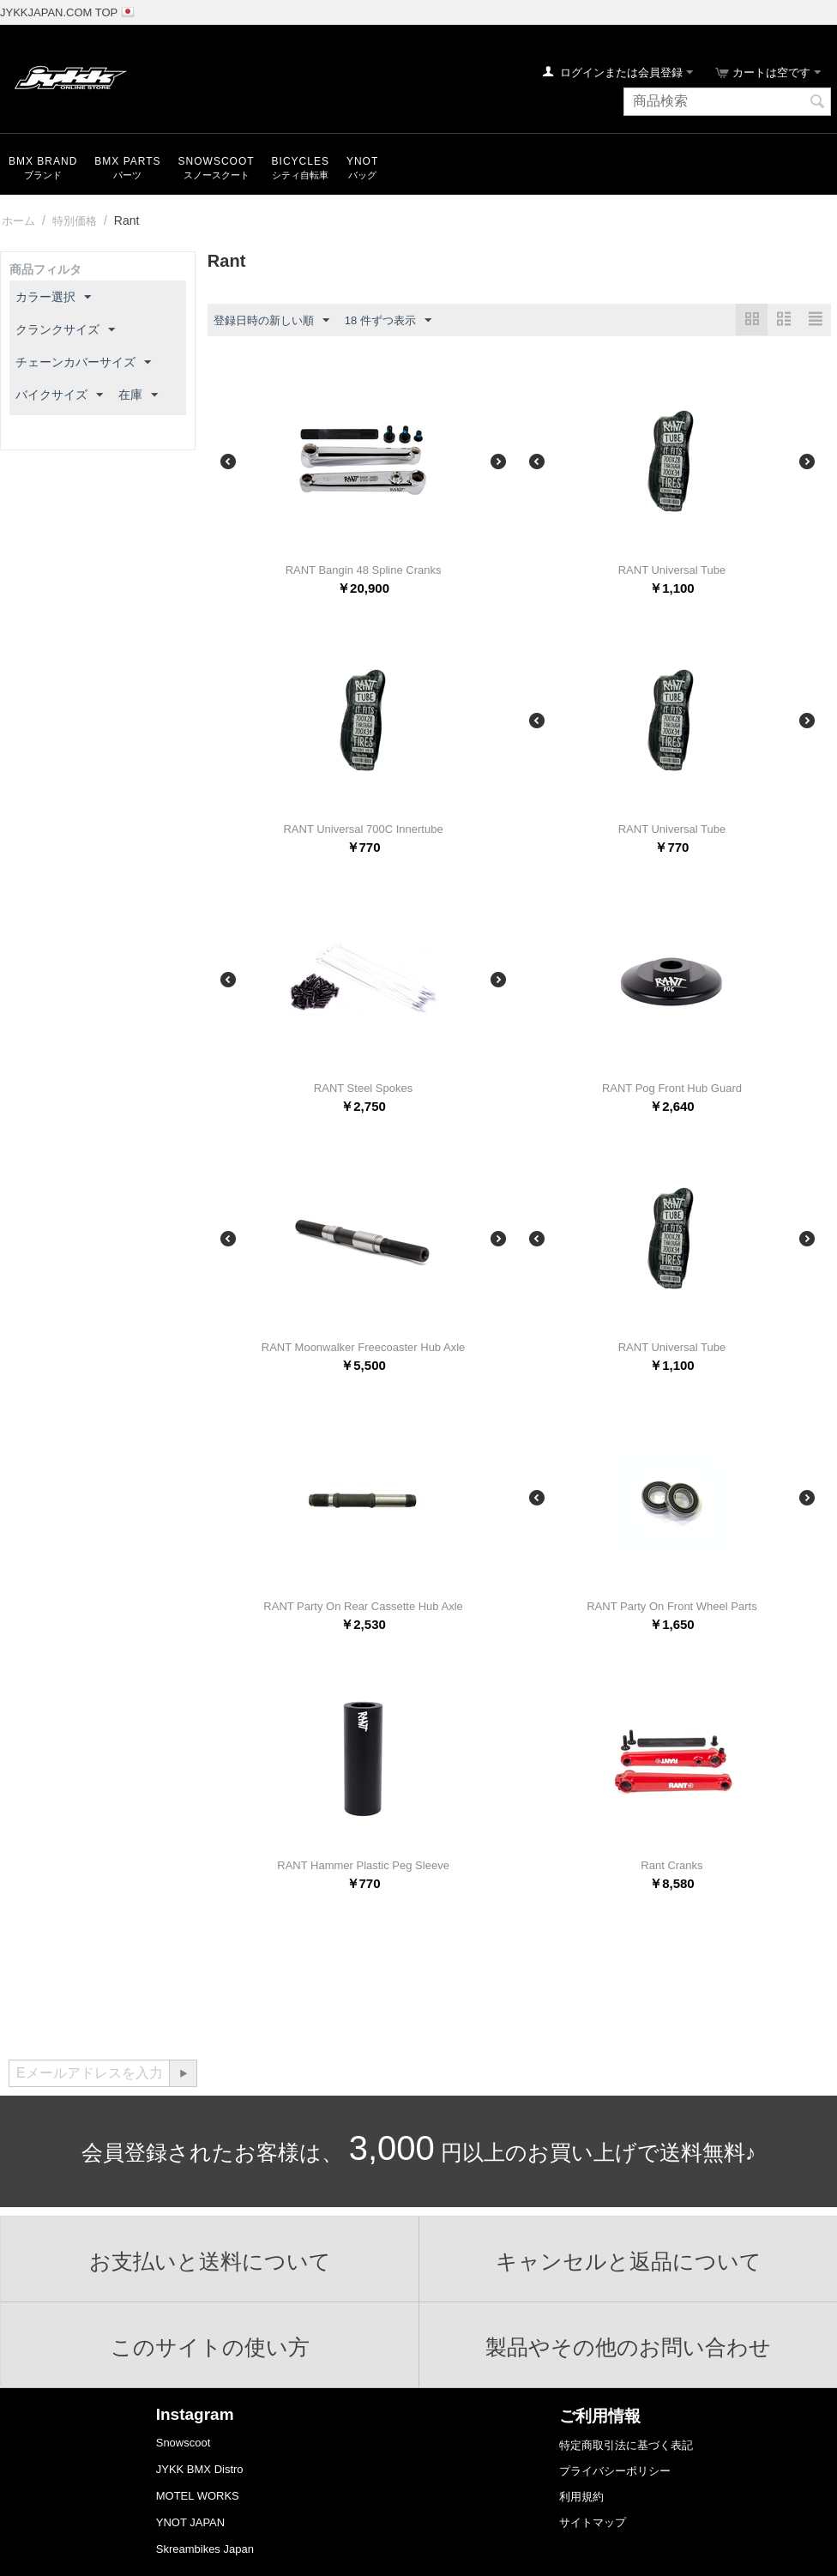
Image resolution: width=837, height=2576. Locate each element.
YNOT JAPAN (190, 2522)
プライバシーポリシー (615, 2470)
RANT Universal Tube (672, 570)
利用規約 (581, 2496)
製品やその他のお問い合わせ (628, 2347)
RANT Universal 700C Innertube (363, 829)
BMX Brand (43, 161)
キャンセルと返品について (629, 2261)
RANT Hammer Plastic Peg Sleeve (363, 1865)
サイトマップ (592, 2522)
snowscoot (216, 161)
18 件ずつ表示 (388, 320)
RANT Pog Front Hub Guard (672, 1088)
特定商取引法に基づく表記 (626, 2445)
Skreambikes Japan (205, 2549)
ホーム (18, 220)
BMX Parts (127, 161)
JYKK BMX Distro (200, 2469)
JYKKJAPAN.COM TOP (58, 12)
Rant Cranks (671, 1865)
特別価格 (74, 220)
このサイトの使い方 (210, 2347)
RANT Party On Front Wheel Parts (671, 1606)
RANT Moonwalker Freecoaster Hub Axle (363, 1347)
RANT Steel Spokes (363, 1088)
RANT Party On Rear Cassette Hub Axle (362, 1606)
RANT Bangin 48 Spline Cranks (364, 570)
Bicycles (300, 161)
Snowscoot (183, 2442)
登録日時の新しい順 (271, 320)
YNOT (362, 161)
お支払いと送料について (210, 2261)
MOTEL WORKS (197, 2495)
